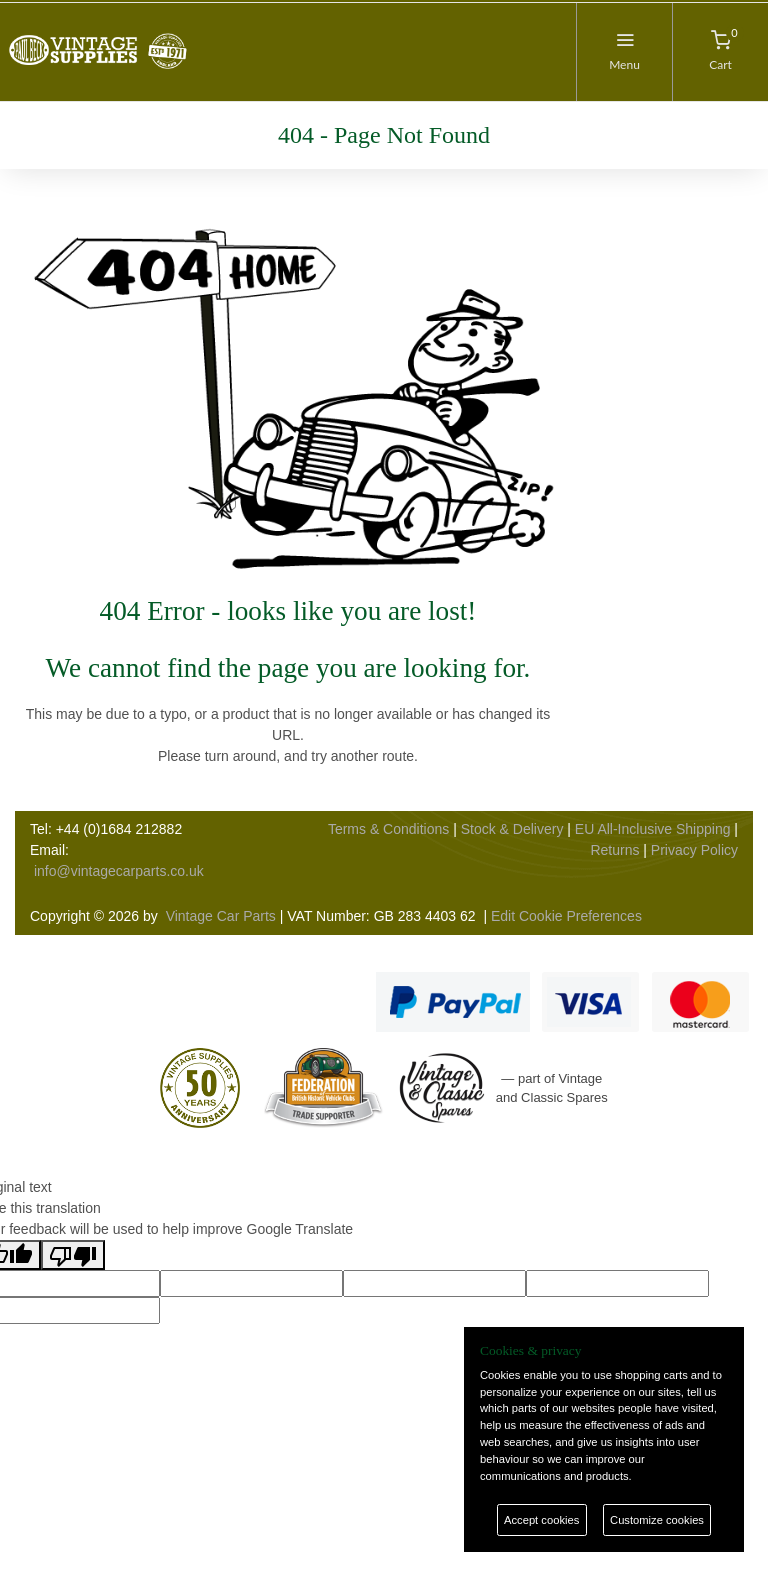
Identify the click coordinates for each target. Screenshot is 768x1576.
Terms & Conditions (388, 829)
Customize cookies (657, 1520)
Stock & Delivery (512, 829)
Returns (614, 850)
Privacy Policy (694, 850)
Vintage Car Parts (221, 916)
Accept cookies (541, 1520)
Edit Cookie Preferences (566, 916)
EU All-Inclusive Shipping (653, 829)
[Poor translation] (73, 1255)
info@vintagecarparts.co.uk (119, 871)
